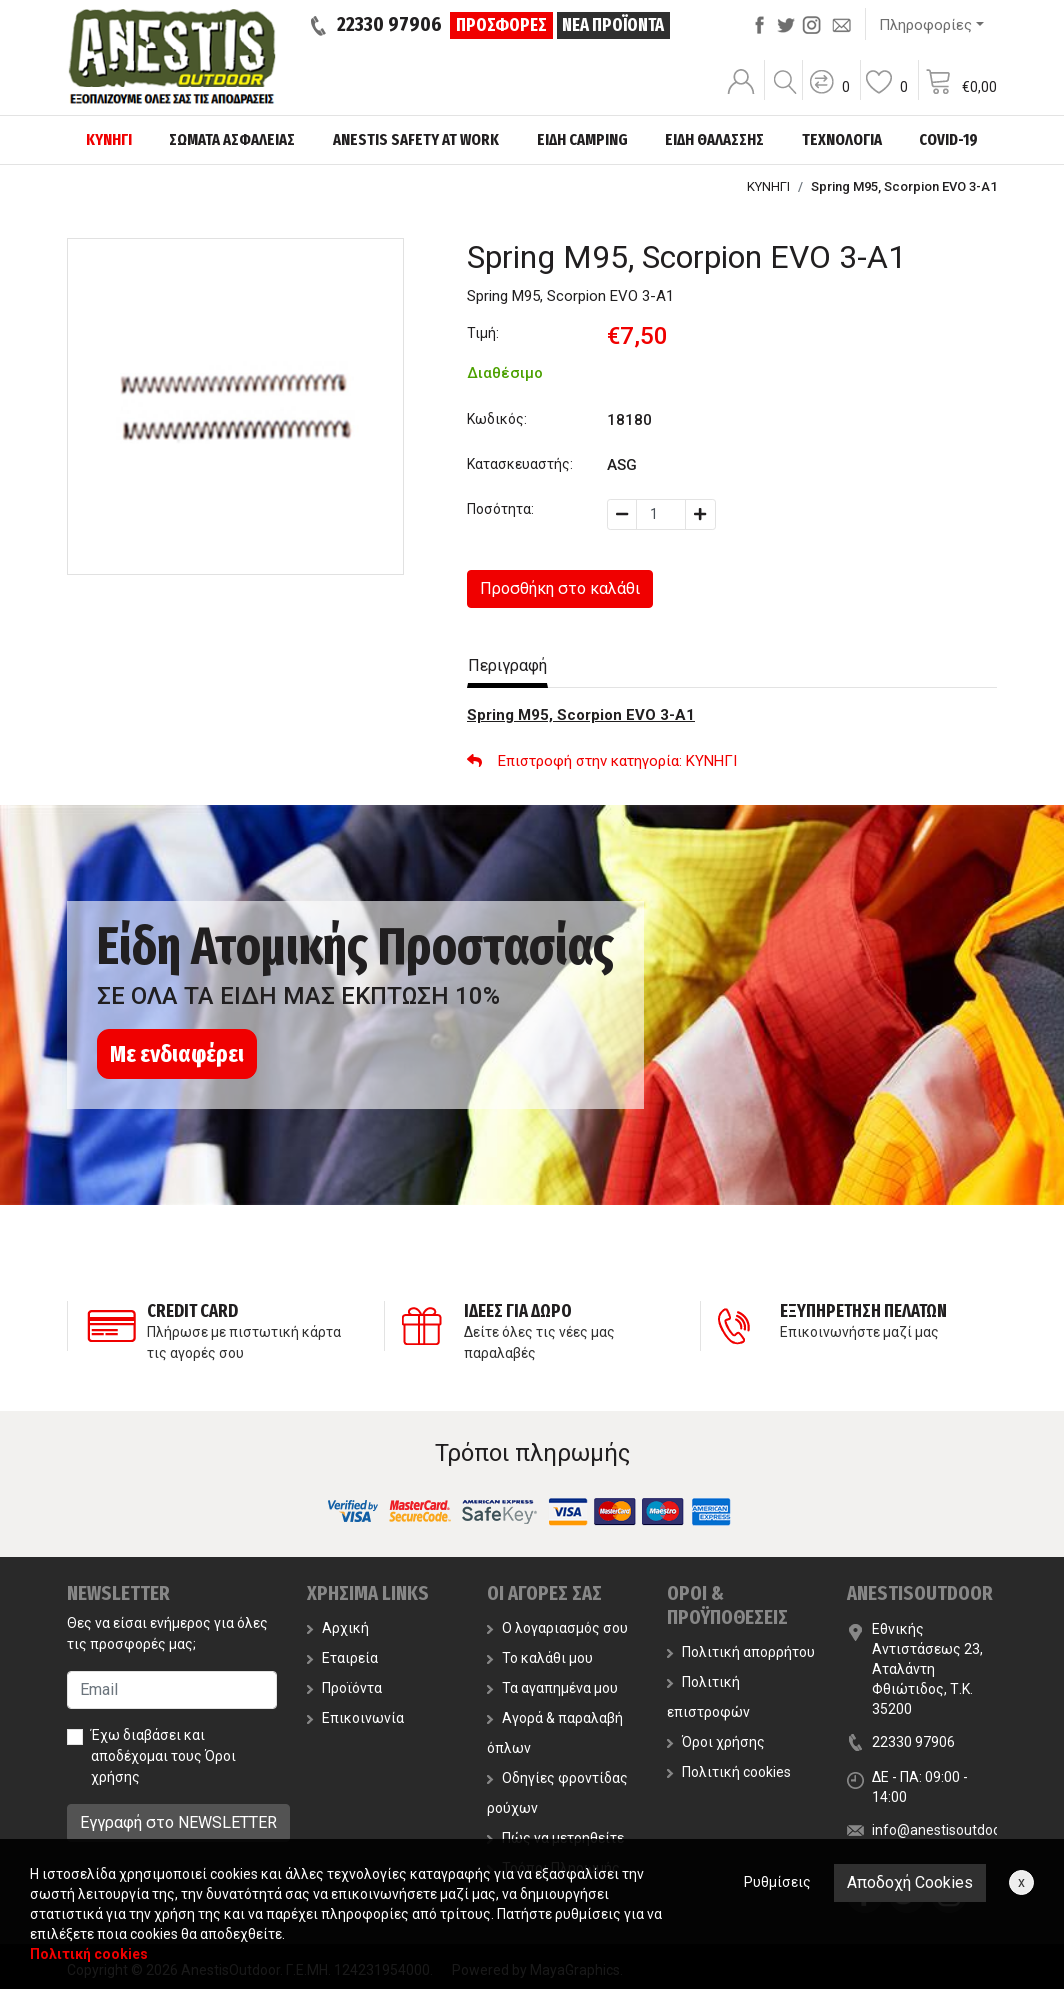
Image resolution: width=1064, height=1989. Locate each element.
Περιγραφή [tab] (507, 665)
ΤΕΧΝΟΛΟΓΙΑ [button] (842, 139)
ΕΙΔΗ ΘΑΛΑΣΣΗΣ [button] (714, 139)
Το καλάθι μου (540, 1658)
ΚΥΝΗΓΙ (768, 186)
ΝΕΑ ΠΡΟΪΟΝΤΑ (613, 25)
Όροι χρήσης (716, 1742)
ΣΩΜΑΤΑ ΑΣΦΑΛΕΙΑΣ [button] (232, 139)
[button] (829, 95)
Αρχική (338, 1628)
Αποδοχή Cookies (910, 1882)
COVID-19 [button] (948, 139)
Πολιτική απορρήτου (741, 1652)
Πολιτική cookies (729, 1772)
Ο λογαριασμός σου (557, 1628)
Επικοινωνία (355, 1718)
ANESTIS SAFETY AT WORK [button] (416, 139)
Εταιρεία (342, 1658)
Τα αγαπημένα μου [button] (552, 1688)
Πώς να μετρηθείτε (555, 1838)
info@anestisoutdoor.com (954, 1830)
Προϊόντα (344, 1688)
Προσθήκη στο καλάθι (560, 588)
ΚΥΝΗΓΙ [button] (109, 139)
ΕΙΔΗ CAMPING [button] (582, 139)
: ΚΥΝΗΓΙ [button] (602, 761)
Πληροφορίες (925, 25)
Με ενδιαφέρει (177, 1054)
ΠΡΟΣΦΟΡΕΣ (501, 25)
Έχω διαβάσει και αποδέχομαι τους (163, 1756)
